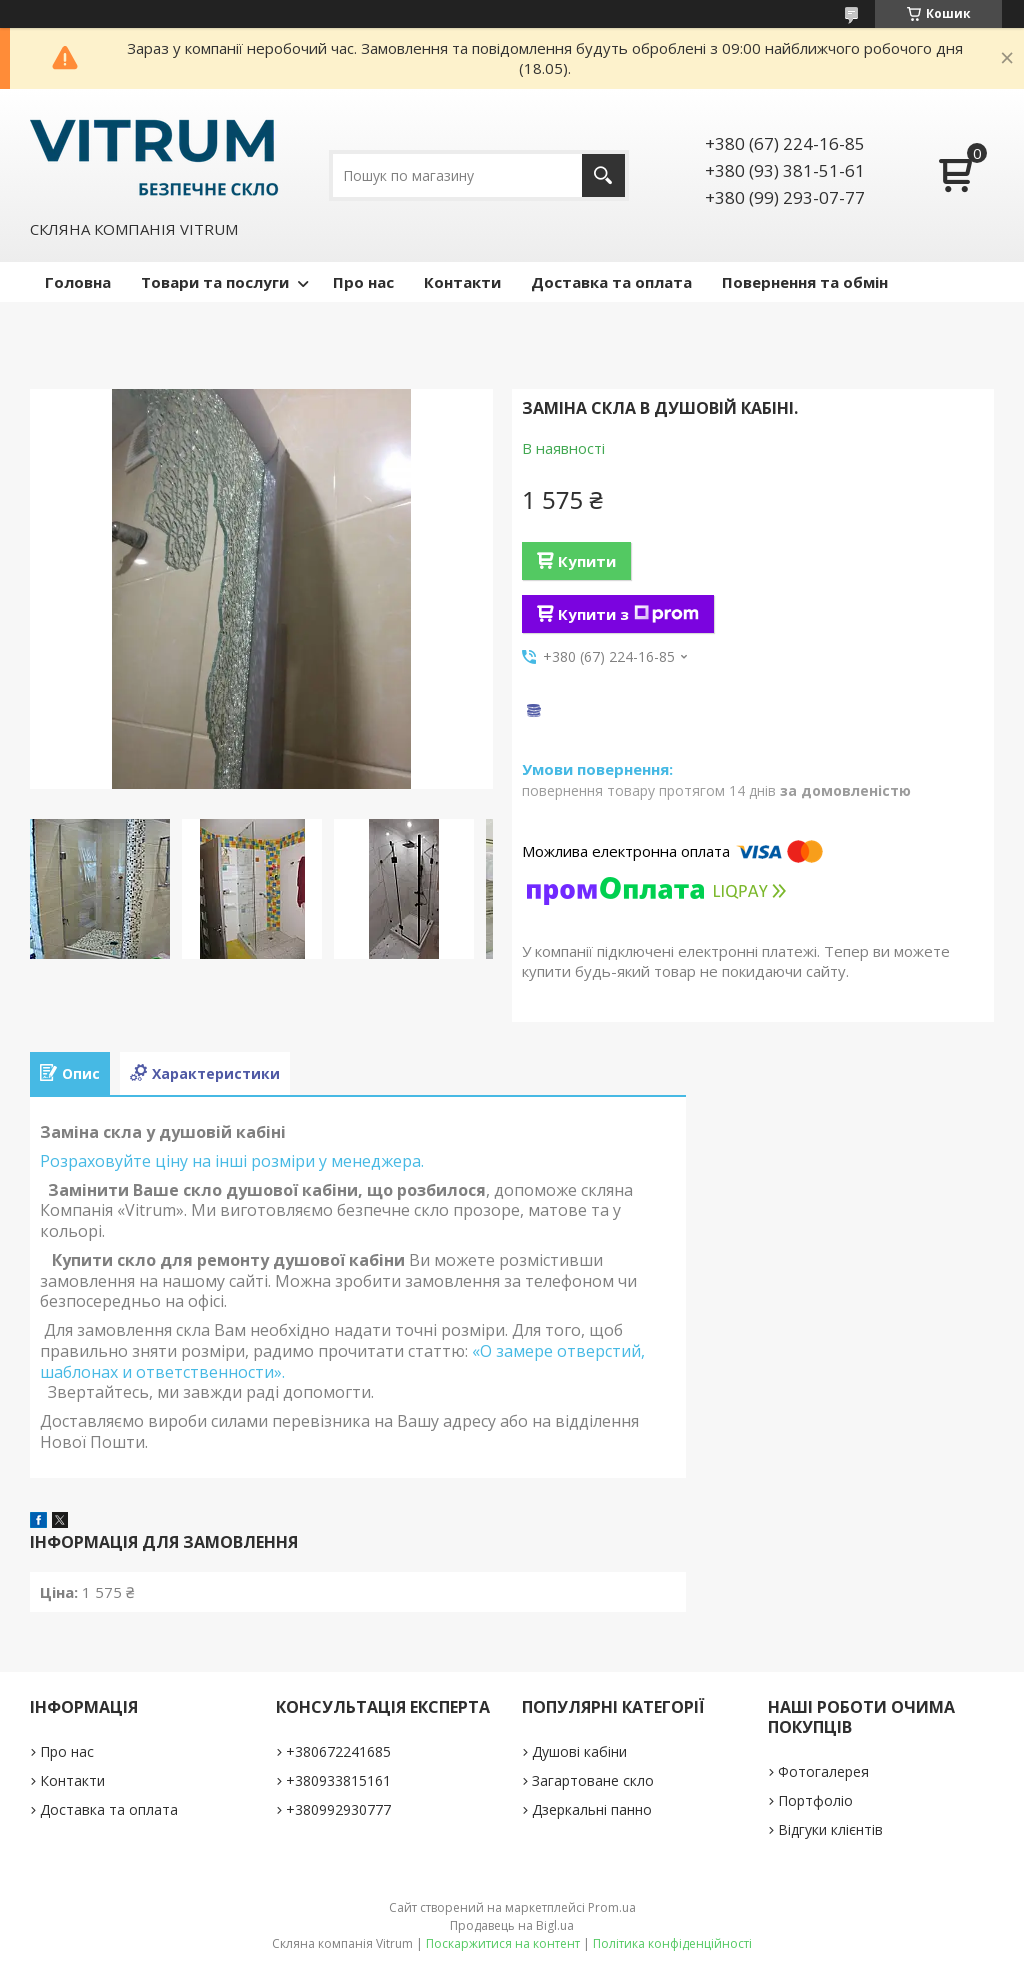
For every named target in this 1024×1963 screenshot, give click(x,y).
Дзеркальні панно (592, 1809)
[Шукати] (603, 175)
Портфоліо (815, 1800)
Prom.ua (612, 1907)
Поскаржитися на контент (503, 1943)
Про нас (363, 282)
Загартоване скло (593, 1780)
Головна (78, 282)
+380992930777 (338, 1809)
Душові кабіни (579, 1751)
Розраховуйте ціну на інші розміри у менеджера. (232, 1161)
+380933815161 (338, 1780)
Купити (587, 561)
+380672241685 (338, 1751)
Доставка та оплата (611, 282)
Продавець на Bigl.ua (512, 1925)
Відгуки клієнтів (830, 1829)
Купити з (628, 614)
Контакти (462, 282)
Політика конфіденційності (672, 1943)
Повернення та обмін (805, 282)
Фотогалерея (823, 1771)
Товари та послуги (215, 282)
